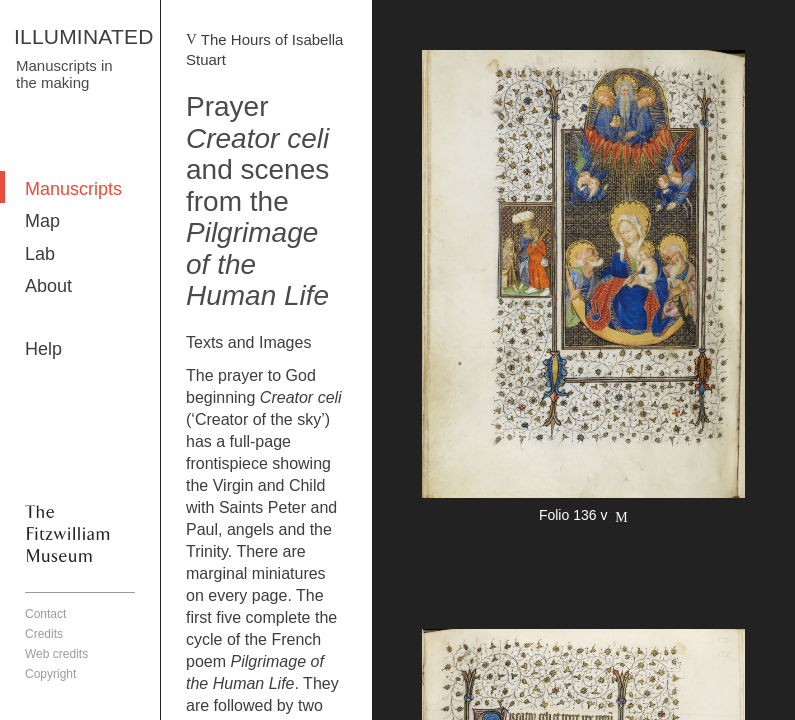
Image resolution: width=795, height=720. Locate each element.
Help (43, 349)
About (48, 286)
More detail (583, 289)
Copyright (50, 674)
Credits (44, 634)
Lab (40, 254)
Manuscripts (73, 189)
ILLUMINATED (84, 36)
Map (42, 221)
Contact (45, 614)
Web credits (56, 654)
